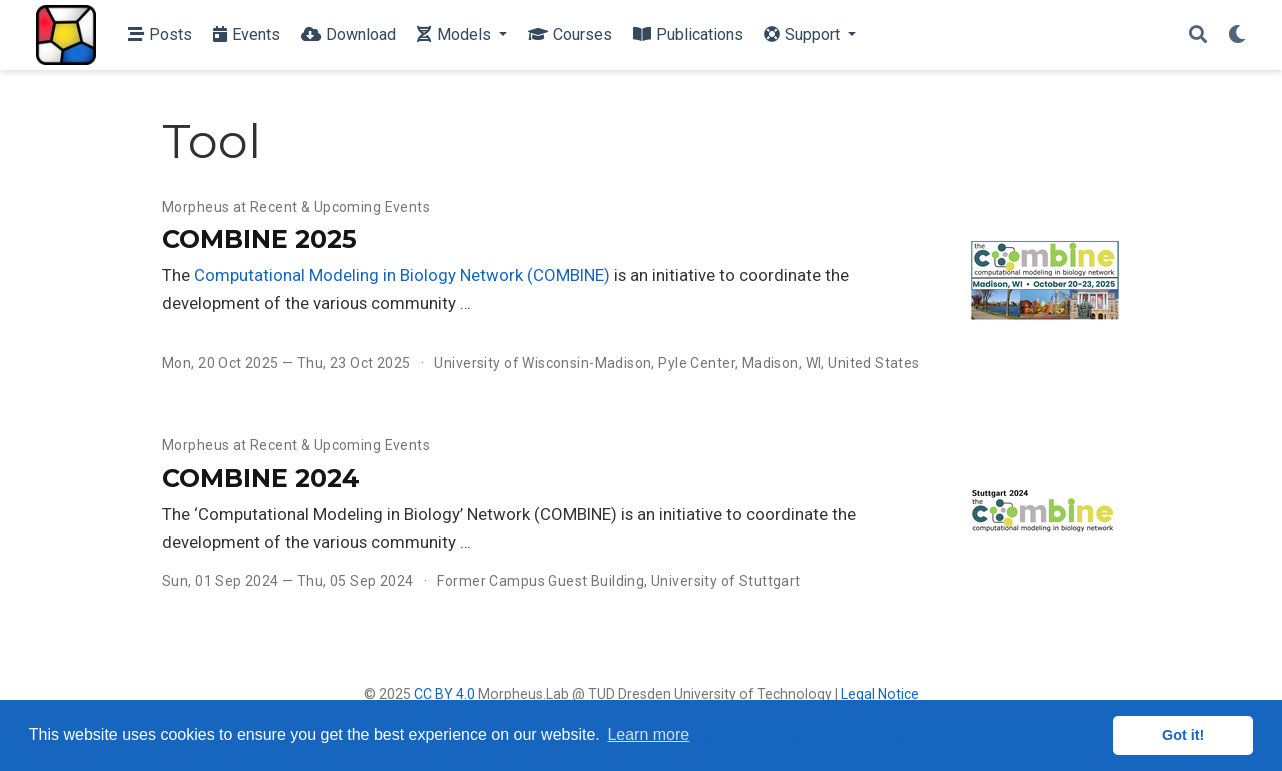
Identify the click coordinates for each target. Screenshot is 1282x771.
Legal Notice (880, 694)
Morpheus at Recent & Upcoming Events (296, 207)
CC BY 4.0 (444, 694)
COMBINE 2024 (261, 478)
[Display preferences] (1237, 35)
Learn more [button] (648, 734)
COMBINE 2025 (259, 239)
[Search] (1198, 35)
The (178, 275)
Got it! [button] (1183, 735)
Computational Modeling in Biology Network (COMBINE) (402, 275)
